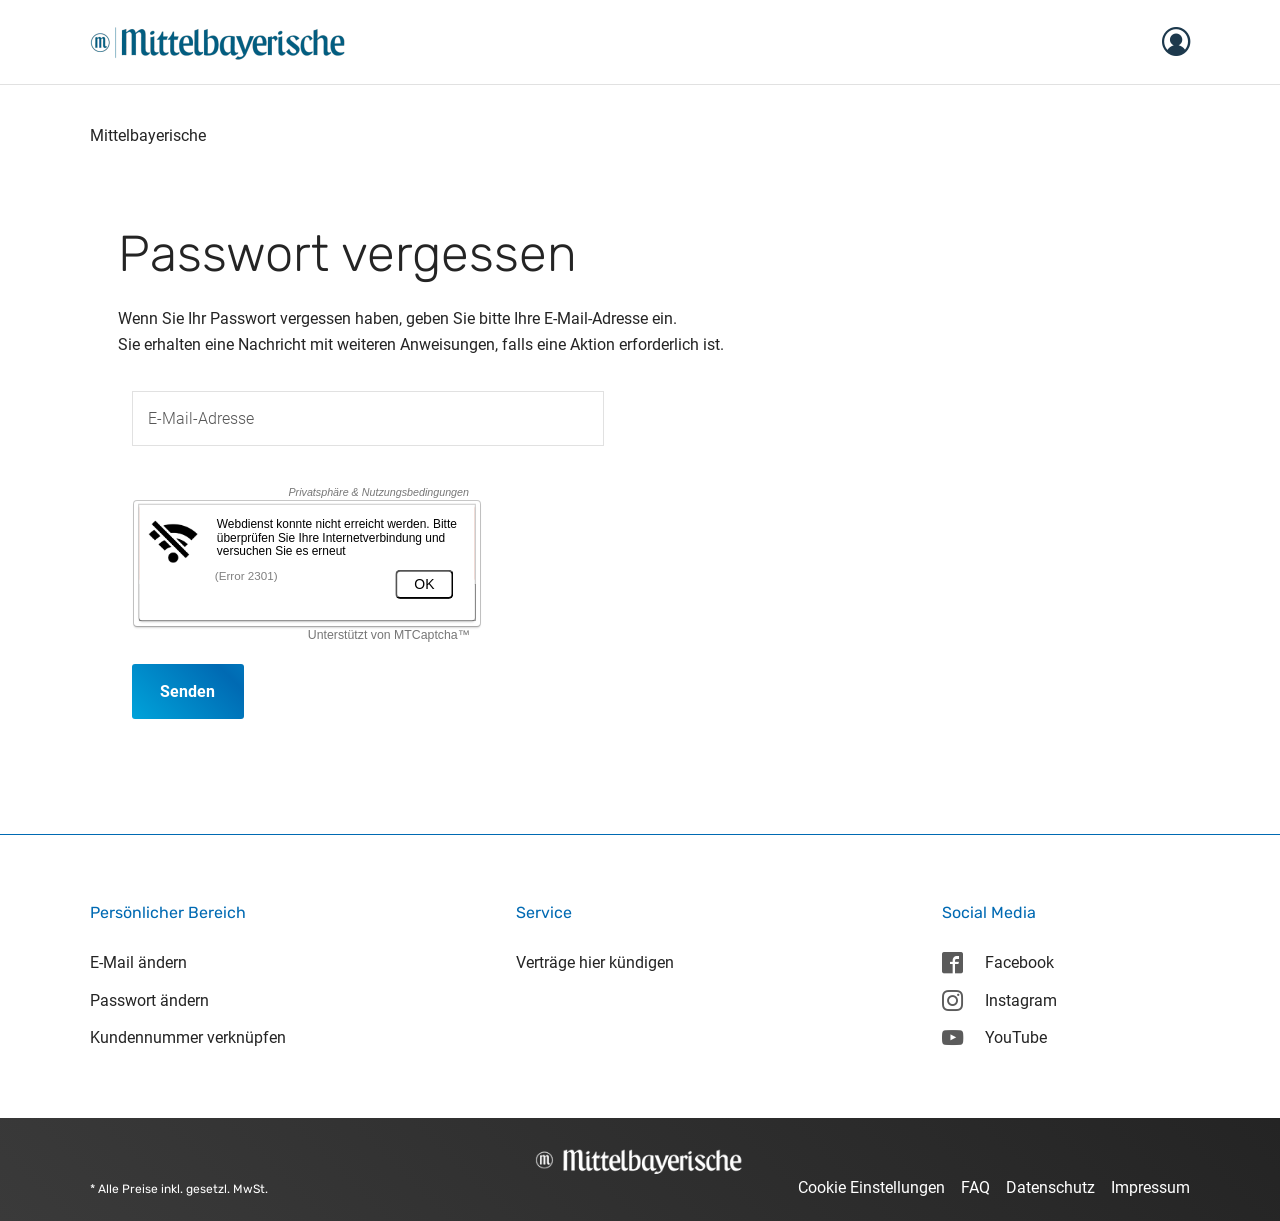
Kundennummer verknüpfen (188, 1037)
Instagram (999, 1000)
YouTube (994, 1037)
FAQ (975, 1187)
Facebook (997, 962)
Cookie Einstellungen (871, 1187)
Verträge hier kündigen (595, 962)
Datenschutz (1050, 1187)
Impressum (1150, 1187)
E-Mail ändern (138, 962)
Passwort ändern (149, 1000)
